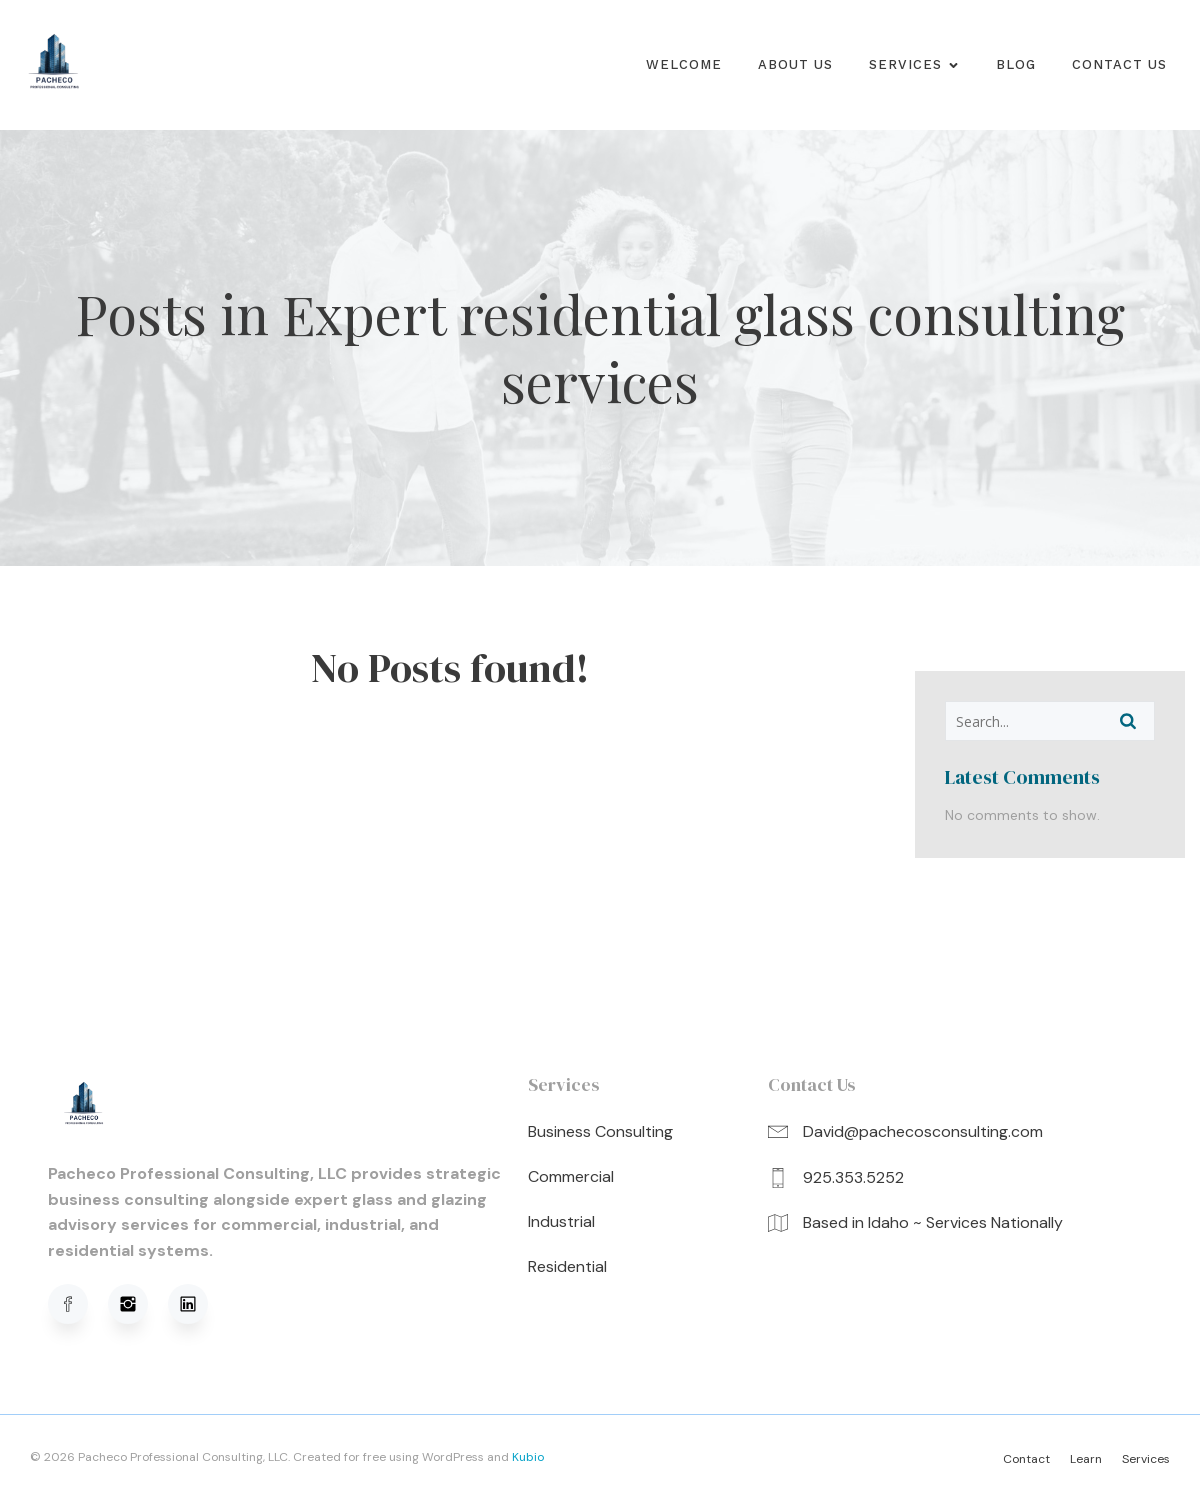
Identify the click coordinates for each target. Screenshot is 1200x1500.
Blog (1016, 64)
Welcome (684, 64)
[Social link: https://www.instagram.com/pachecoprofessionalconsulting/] (138, 1304)
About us (795, 64)
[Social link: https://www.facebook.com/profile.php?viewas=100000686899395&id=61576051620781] (78, 1304)
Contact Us (1119, 64)
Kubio (528, 1457)
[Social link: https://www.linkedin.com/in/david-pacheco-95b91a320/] (198, 1304)
